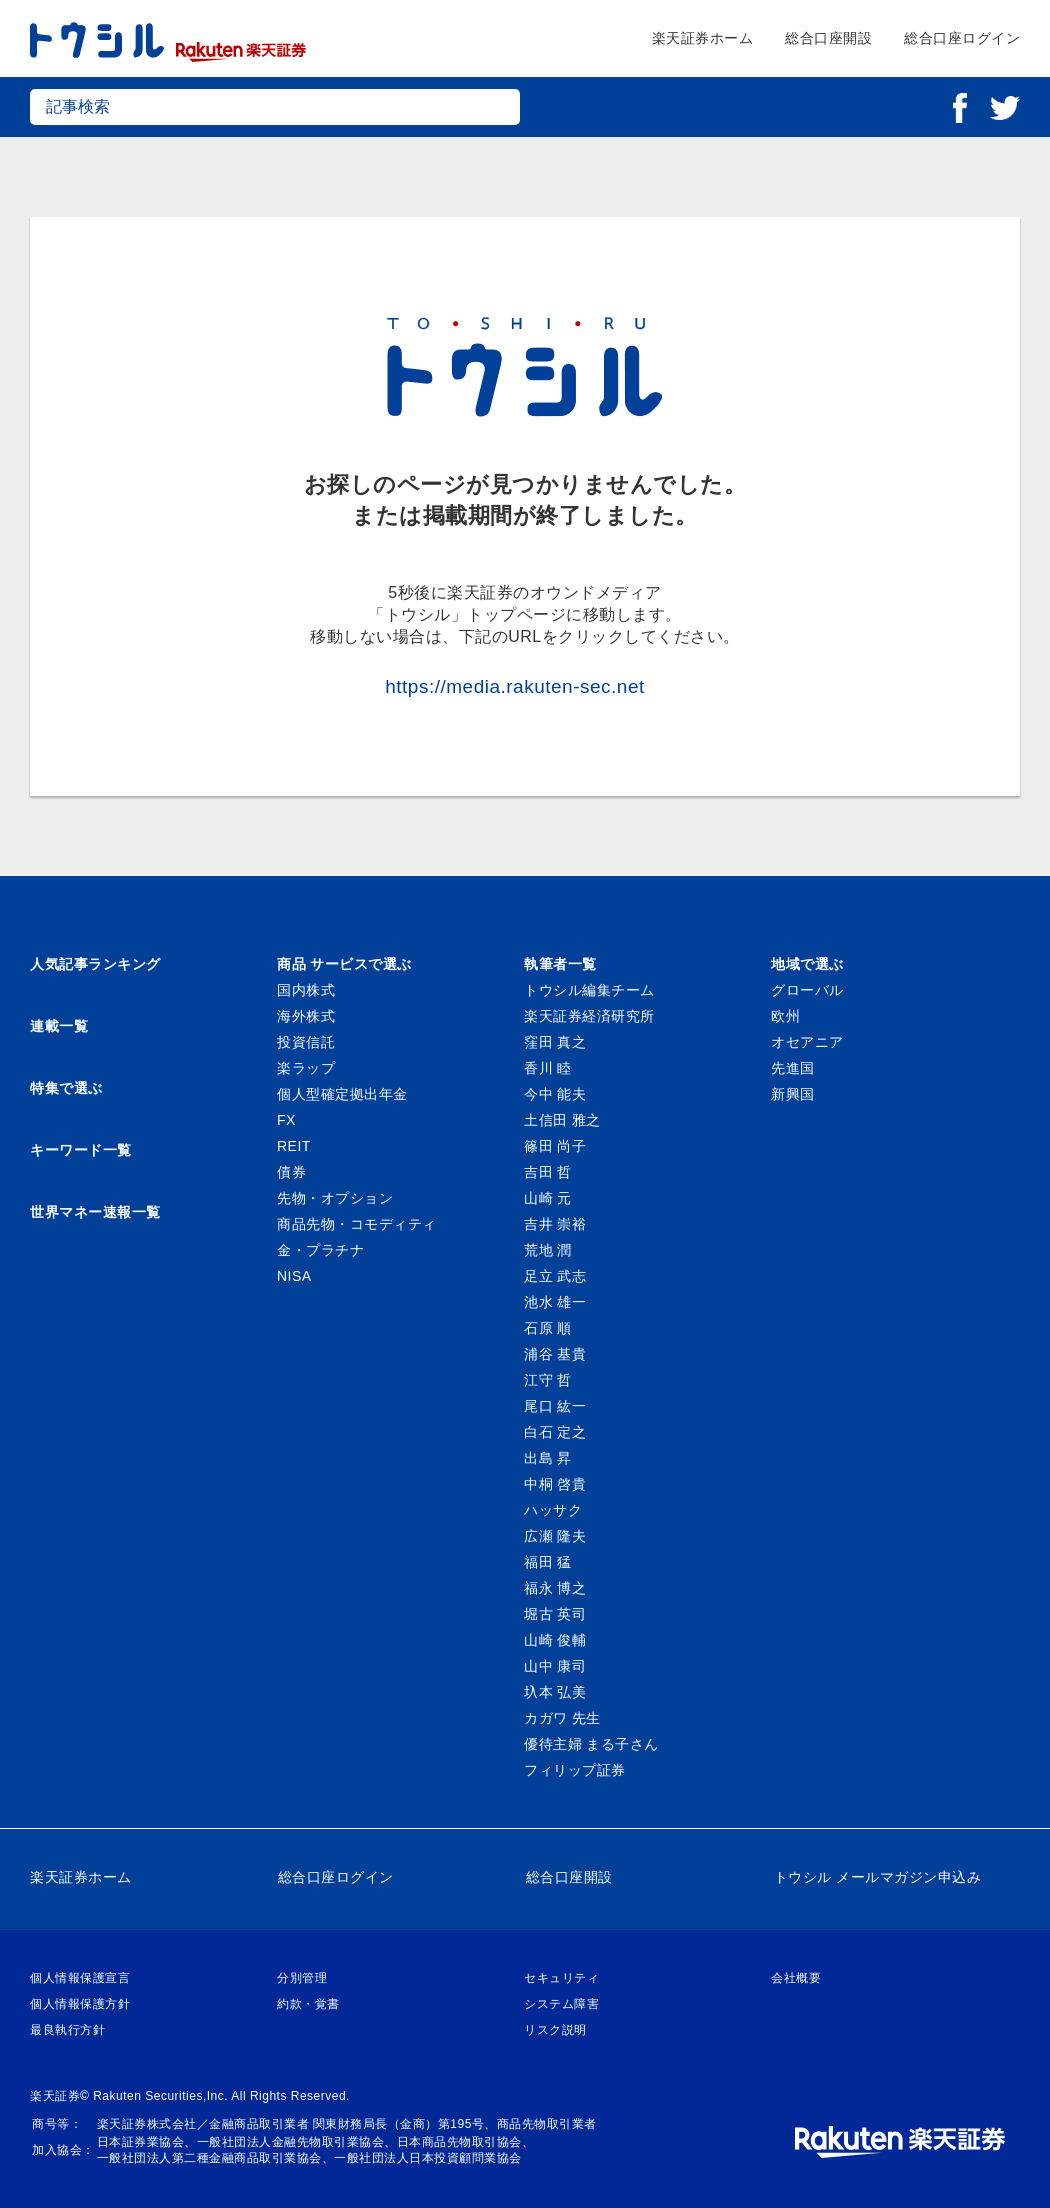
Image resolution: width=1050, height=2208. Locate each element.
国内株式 (306, 990)
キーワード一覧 (81, 1150)
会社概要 (796, 1978)
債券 (291, 1172)
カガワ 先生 (562, 1718)
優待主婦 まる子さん (591, 1744)
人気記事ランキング (95, 964)
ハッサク (553, 1510)
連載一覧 (59, 1026)
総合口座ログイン (962, 38)
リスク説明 (555, 2030)
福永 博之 (555, 1588)
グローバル (807, 990)
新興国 (793, 1094)
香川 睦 (548, 1068)
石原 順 (548, 1328)
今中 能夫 (555, 1094)
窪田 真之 (555, 1042)
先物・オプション (335, 1198)
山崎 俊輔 (555, 1640)
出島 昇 (548, 1458)
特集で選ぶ (66, 1088)
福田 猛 (548, 1562)
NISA (294, 1276)
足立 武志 (555, 1276)
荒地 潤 (548, 1250)
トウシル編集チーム (589, 990)
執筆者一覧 (560, 964)
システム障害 (561, 2004)
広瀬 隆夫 (555, 1536)
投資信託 (306, 1042)
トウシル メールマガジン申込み (877, 1877)
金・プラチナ (320, 1250)
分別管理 (302, 1978)
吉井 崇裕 (555, 1224)
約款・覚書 (308, 2004)
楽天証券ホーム (703, 38)
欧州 (785, 1016)
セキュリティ (561, 1978)
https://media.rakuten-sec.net (515, 686)
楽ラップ (306, 1068)
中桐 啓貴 (555, 1484)
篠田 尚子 (555, 1146)
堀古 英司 (555, 1614)
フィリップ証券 (575, 1770)
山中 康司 (555, 1666)
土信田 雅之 (562, 1120)
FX (286, 1120)
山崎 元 (548, 1198)
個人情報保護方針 (80, 2004)
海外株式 (306, 1016)
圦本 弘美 (555, 1692)
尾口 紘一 (555, 1406)
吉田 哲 (548, 1172)
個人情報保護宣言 (80, 1978)
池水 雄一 (555, 1302)
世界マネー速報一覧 (95, 1212)
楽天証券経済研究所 (589, 1016)
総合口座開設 (828, 38)
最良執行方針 (67, 2030)
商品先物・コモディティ (357, 1224)
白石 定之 (555, 1432)
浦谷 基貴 (555, 1354)
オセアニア (807, 1042)
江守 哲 (548, 1380)
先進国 (793, 1068)
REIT (294, 1146)
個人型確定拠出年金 (342, 1094)
